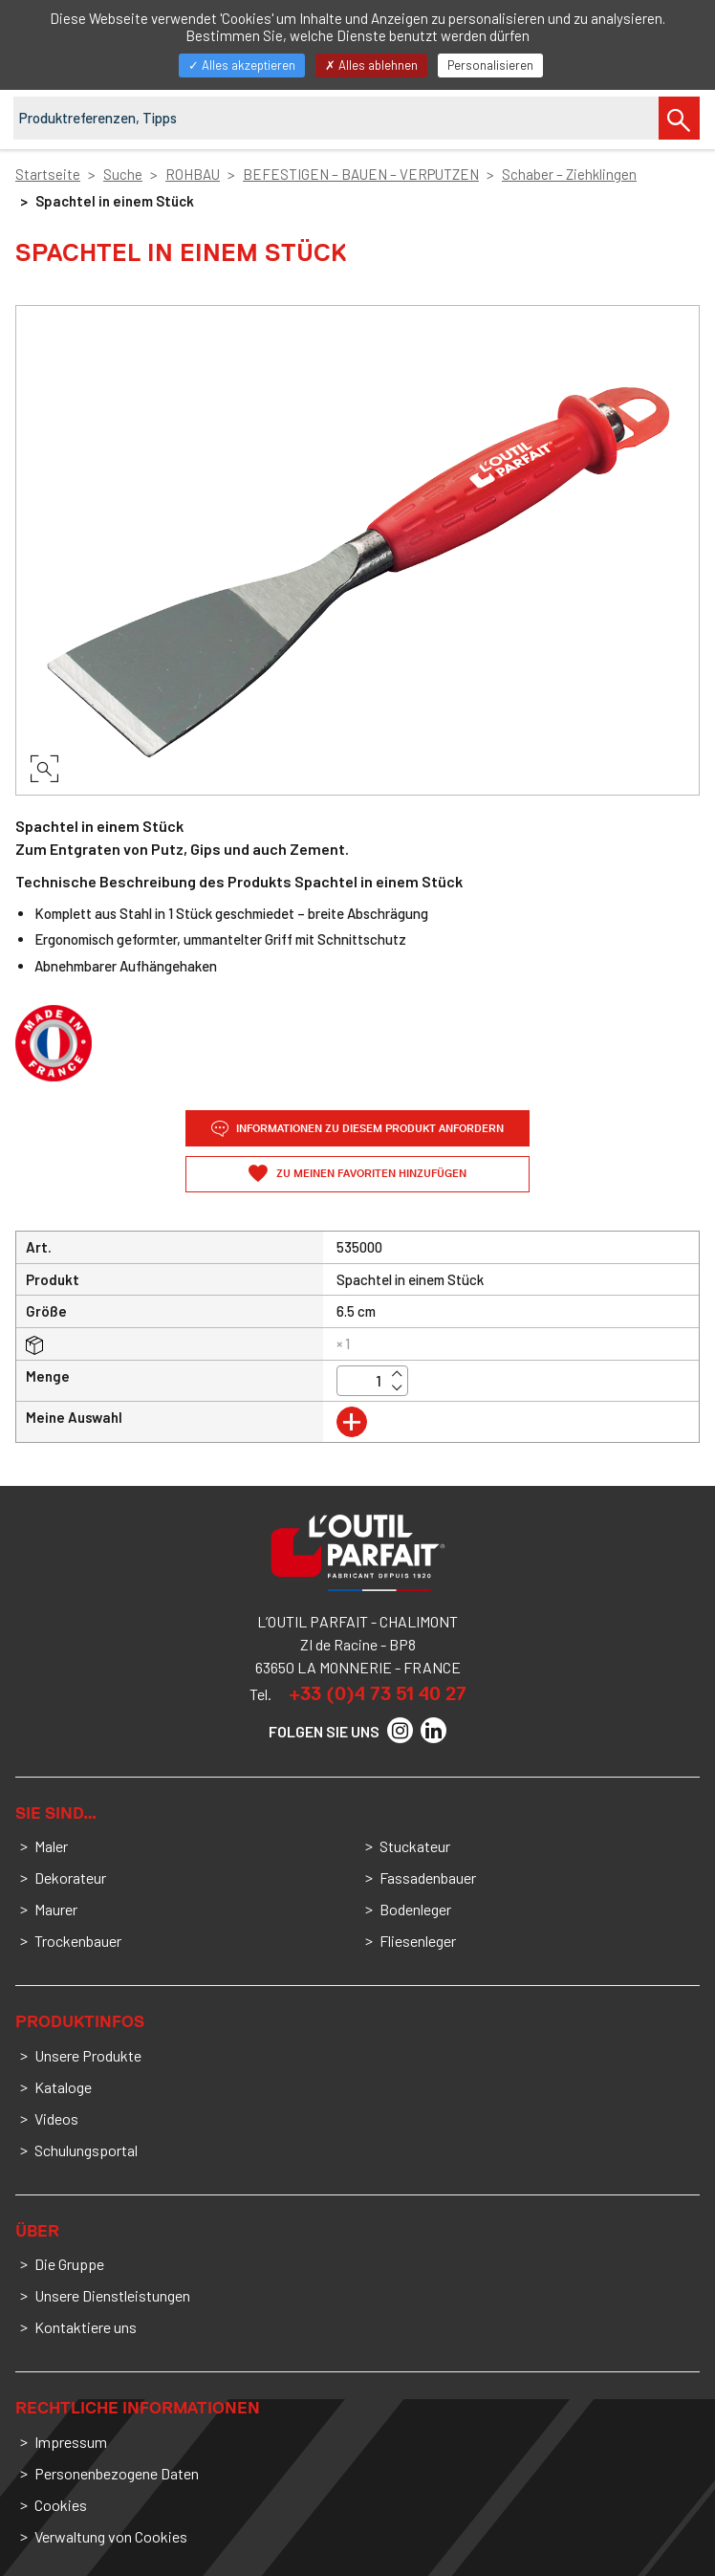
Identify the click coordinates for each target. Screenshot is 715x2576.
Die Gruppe (69, 2264)
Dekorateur (70, 1877)
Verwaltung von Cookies (110, 2536)
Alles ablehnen (371, 65)
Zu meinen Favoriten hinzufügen (369, 1174)
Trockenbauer (77, 1941)
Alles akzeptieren (241, 65)
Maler (51, 1846)
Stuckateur (414, 1846)
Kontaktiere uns (85, 2327)
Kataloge (63, 2087)
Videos (56, 2118)
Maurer (55, 1909)
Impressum (70, 2442)
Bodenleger (415, 1909)
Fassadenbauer (427, 1877)
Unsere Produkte (87, 2055)
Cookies (60, 2505)
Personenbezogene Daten (116, 2473)
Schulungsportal (86, 2150)
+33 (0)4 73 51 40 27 (377, 1693)
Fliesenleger (417, 1941)
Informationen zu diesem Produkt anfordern (357, 1129)
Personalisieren (490, 65)
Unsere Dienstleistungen (112, 2295)
